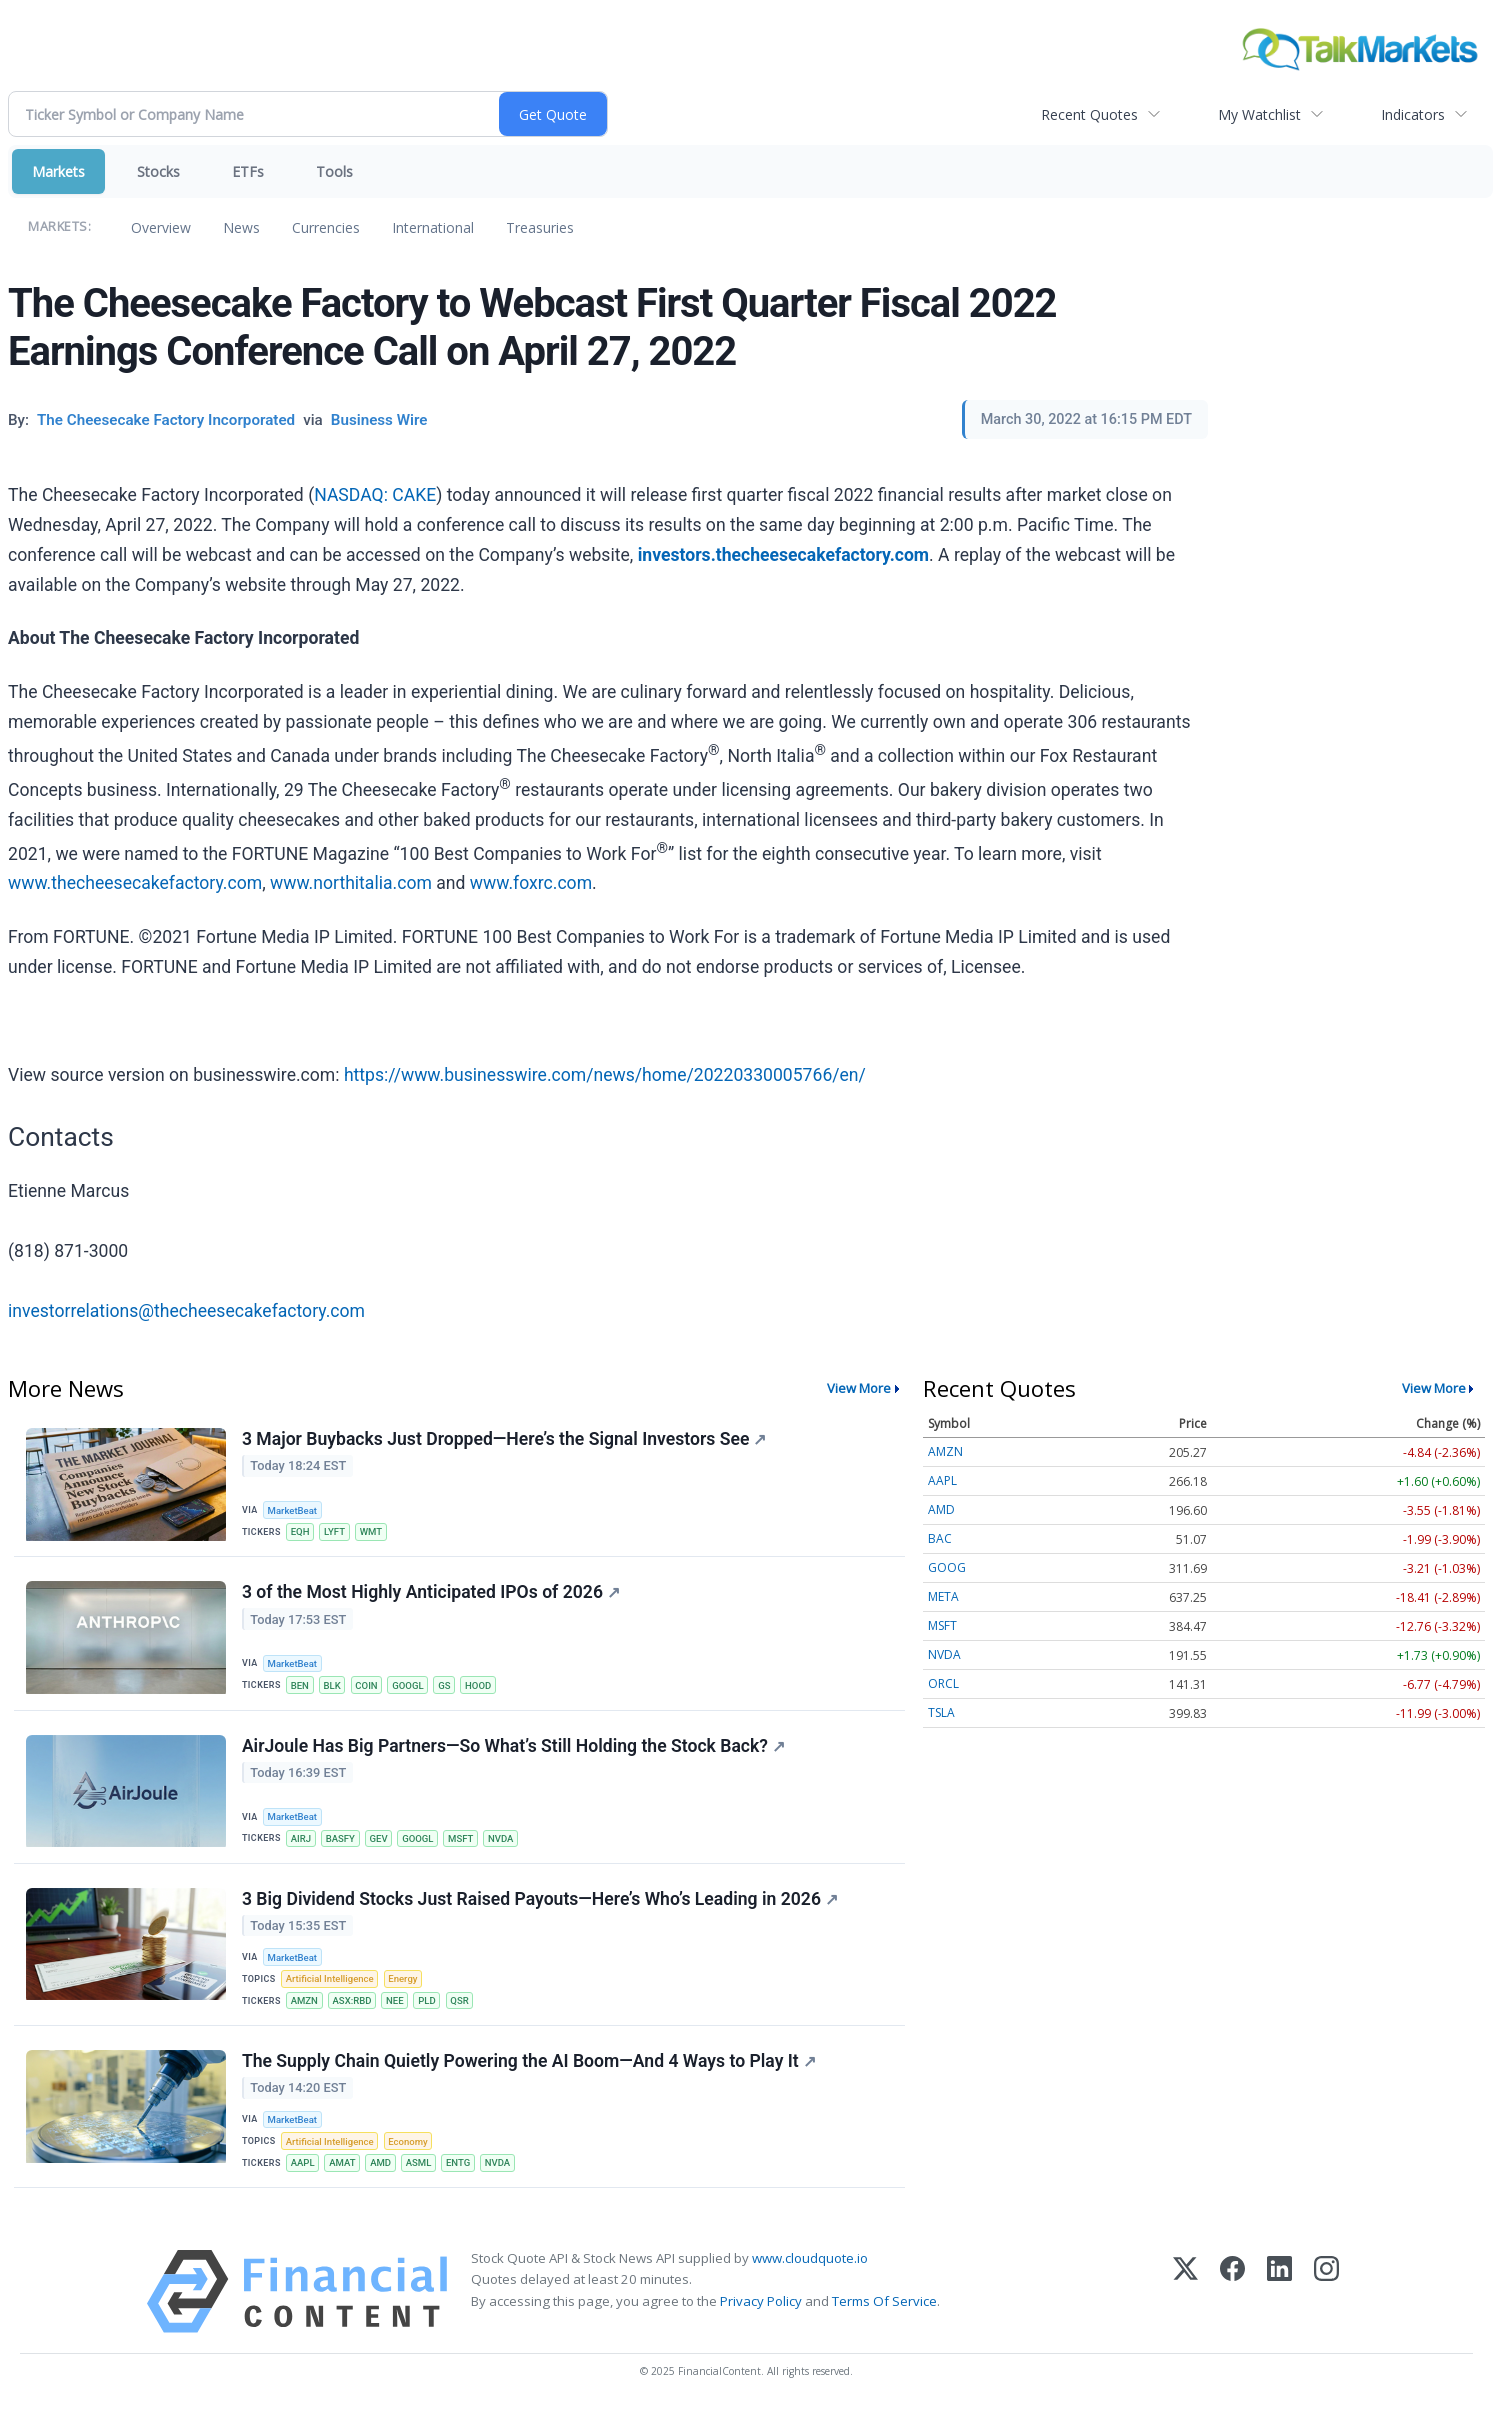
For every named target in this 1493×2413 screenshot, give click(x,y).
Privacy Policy (761, 2303)
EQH (300, 1531)
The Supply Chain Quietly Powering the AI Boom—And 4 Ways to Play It (529, 2063)
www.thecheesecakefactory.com (135, 883)
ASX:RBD (352, 2002)
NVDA (503, 1839)
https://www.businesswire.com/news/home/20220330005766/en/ (605, 1075)
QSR (461, 2002)
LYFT (335, 1531)
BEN (300, 1685)
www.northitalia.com (351, 883)
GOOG (947, 1567)
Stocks (158, 171)
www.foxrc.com (531, 883)
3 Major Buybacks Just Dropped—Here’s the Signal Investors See (504, 1439)
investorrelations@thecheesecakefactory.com (186, 1311)
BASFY (340, 1839)
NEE (396, 2002)
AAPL (303, 2165)
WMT (371, 1531)
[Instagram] (1326, 2294)
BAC (940, 1538)
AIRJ (301, 1839)
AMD (381, 2165)
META (943, 1596)
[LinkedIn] (1279, 2294)
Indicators (1413, 114)
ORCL (943, 1683)
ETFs (248, 171)
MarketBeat (293, 1510)
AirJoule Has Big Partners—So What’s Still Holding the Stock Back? (513, 1746)
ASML (420, 2165)
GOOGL (408, 1685)
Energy (403, 1980)
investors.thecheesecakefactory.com (783, 555)
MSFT (461, 1839)
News (241, 227)
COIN (367, 1685)
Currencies (326, 227)
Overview (161, 227)
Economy (409, 2143)
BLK (332, 1685)
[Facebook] (1232, 2294)
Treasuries (540, 227)
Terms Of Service (884, 2303)
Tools (334, 171)
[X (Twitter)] (1185, 2294)
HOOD (480, 1685)
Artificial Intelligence (330, 1980)
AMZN (304, 2002)
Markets (58, 171)
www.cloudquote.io (810, 2261)
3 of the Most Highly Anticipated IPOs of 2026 (431, 1593)
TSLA (941, 1712)
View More (859, 1388)
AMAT (343, 2165)
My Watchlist (1259, 114)
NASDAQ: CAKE (375, 495)
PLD (428, 2002)
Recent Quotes (1089, 114)
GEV (379, 1839)
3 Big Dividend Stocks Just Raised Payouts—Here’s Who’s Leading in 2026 (540, 1900)
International (433, 227)
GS (445, 1685)
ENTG (459, 2165)
